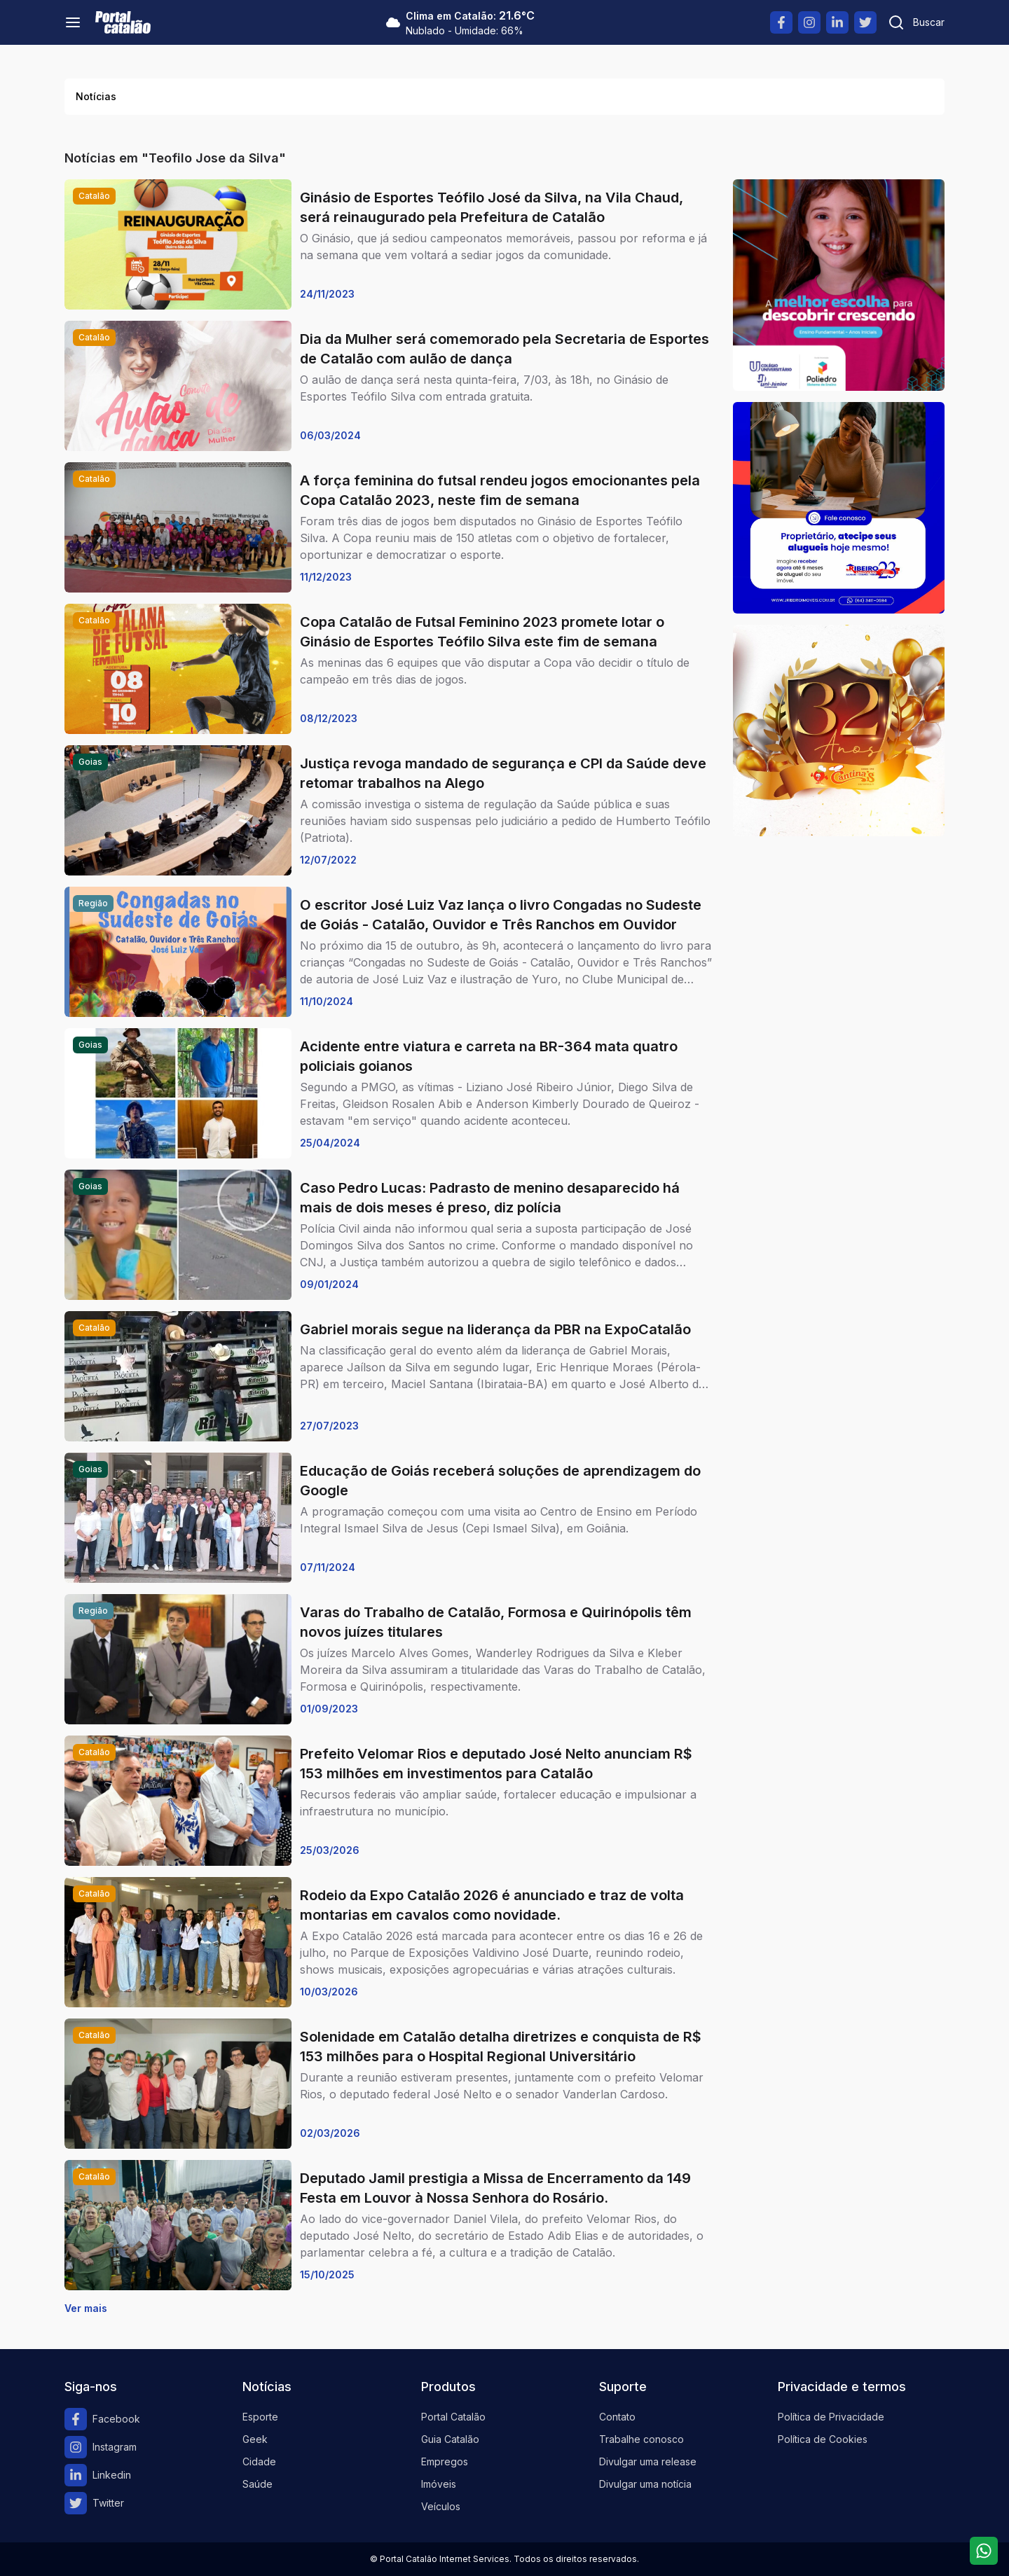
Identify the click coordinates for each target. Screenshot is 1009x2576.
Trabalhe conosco (641, 2439)
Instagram (100, 2447)
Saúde (257, 2484)
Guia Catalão (450, 2439)
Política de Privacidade (831, 2417)
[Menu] (72, 22)
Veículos (440, 2506)
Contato (617, 2417)
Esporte (260, 2417)
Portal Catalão (453, 2417)
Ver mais (85, 2308)
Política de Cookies (822, 2439)
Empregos (444, 2461)
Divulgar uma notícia (645, 2484)
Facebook (102, 2419)
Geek (255, 2439)
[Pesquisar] (916, 22)
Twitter (94, 2503)
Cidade (259, 2461)
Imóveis (438, 2484)
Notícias (96, 96)
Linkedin (97, 2475)
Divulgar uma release (647, 2461)
